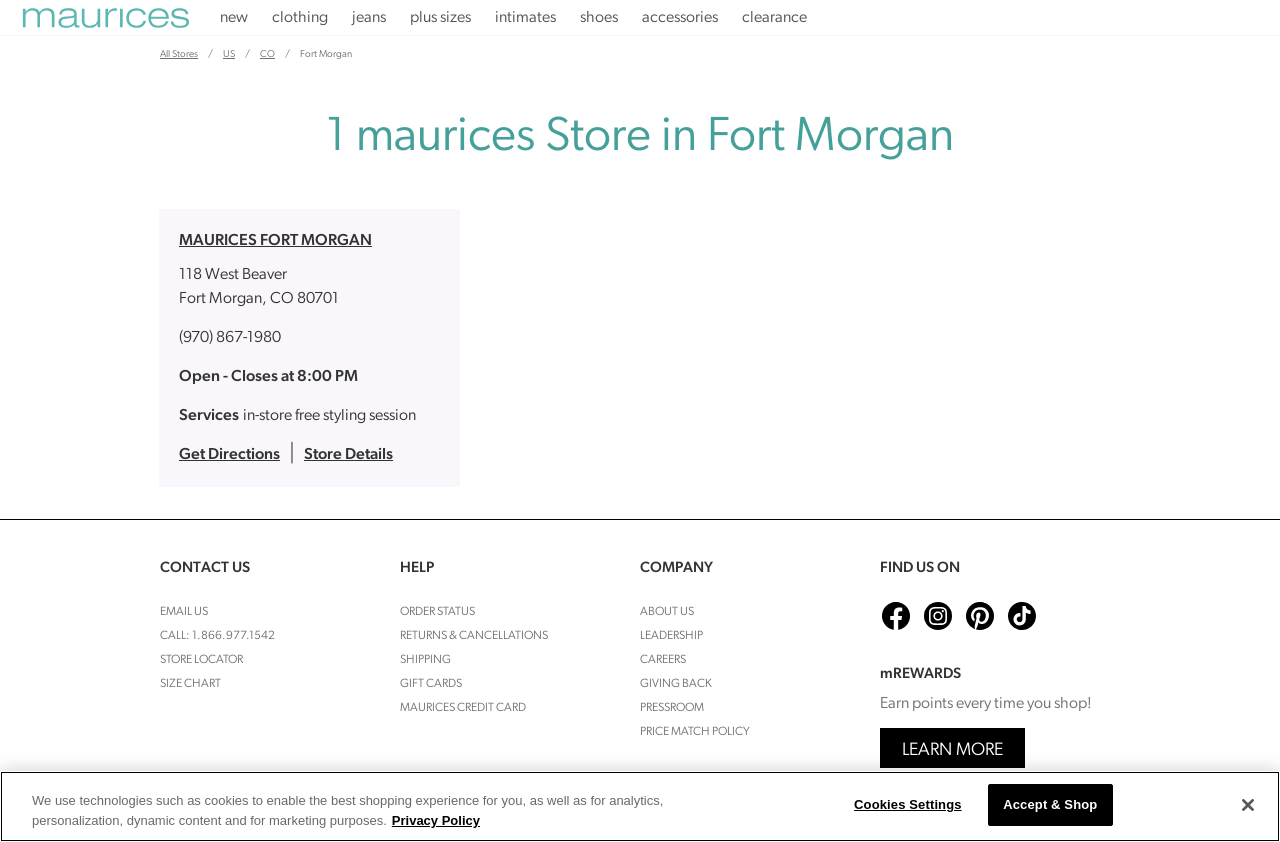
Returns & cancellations (474, 636)
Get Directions (229, 455)
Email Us (184, 612)
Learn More (952, 750)
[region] (640, 806)
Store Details (348, 455)
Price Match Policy (695, 732)
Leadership (671, 636)
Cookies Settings (908, 804)
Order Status (437, 612)
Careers (663, 660)
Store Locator (201, 660)
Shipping (425, 660)
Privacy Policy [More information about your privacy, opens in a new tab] (436, 820)
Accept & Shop (1050, 804)
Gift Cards (431, 684)
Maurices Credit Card (463, 708)
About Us (667, 612)
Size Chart (190, 684)
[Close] (1248, 805)
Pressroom (672, 708)
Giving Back (676, 684)
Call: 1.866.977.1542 (217, 636)
